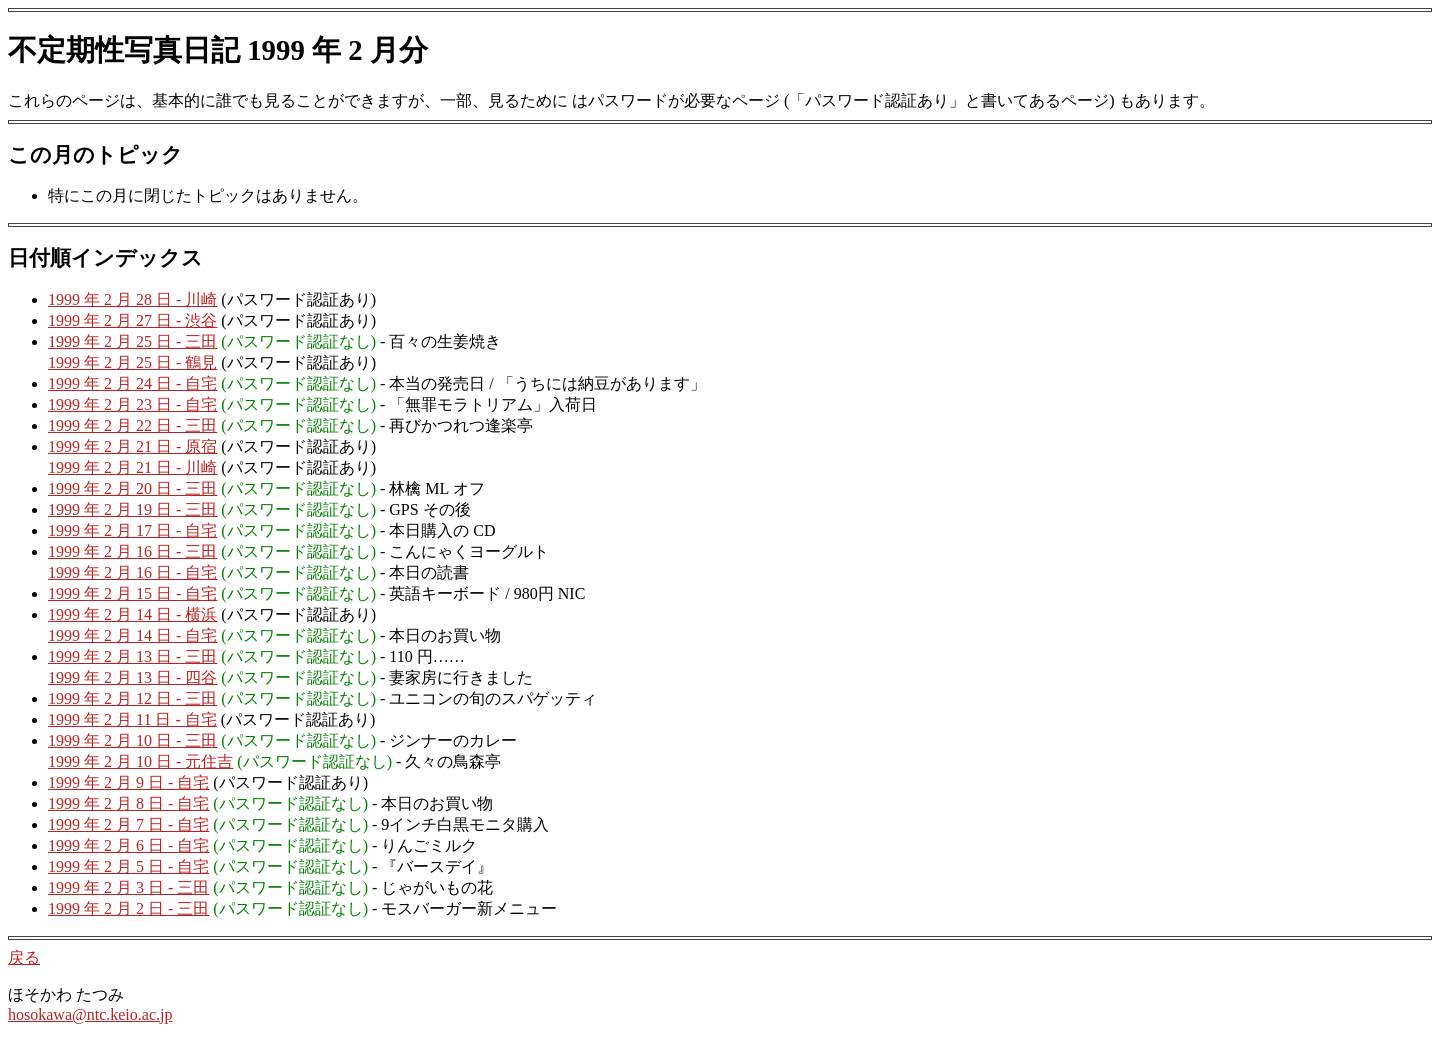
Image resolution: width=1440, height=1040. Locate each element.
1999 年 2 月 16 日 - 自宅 (132, 572)
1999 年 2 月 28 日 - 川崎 (132, 299)
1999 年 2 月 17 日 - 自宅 (132, 530)
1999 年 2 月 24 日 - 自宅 (132, 383)
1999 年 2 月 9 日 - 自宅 (128, 782)
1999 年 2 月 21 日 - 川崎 (132, 467)
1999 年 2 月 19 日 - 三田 (132, 509)
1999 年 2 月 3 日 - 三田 (128, 887)
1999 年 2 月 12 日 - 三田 (132, 698)
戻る (24, 957)
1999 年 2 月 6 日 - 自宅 (128, 845)
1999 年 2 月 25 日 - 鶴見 (132, 362)
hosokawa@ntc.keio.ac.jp (90, 1014)
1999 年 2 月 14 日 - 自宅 (132, 635)
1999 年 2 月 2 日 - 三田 (128, 908)
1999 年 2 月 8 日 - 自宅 (128, 803)
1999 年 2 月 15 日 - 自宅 (132, 593)
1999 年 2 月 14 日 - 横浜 (132, 614)
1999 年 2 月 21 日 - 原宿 (132, 446)
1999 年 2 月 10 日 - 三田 (132, 740)
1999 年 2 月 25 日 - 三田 (132, 341)
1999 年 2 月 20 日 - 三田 (132, 488)
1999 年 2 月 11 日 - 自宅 (132, 719)
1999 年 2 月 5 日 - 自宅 (128, 866)
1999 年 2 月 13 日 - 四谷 (132, 677)
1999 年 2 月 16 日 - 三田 (132, 551)
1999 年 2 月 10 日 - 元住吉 (140, 761)
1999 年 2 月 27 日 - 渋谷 (132, 320)
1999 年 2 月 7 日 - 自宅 (128, 824)
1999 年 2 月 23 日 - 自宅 (132, 404)
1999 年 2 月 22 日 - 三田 (132, 425)
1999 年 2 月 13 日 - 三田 (132, 656)
